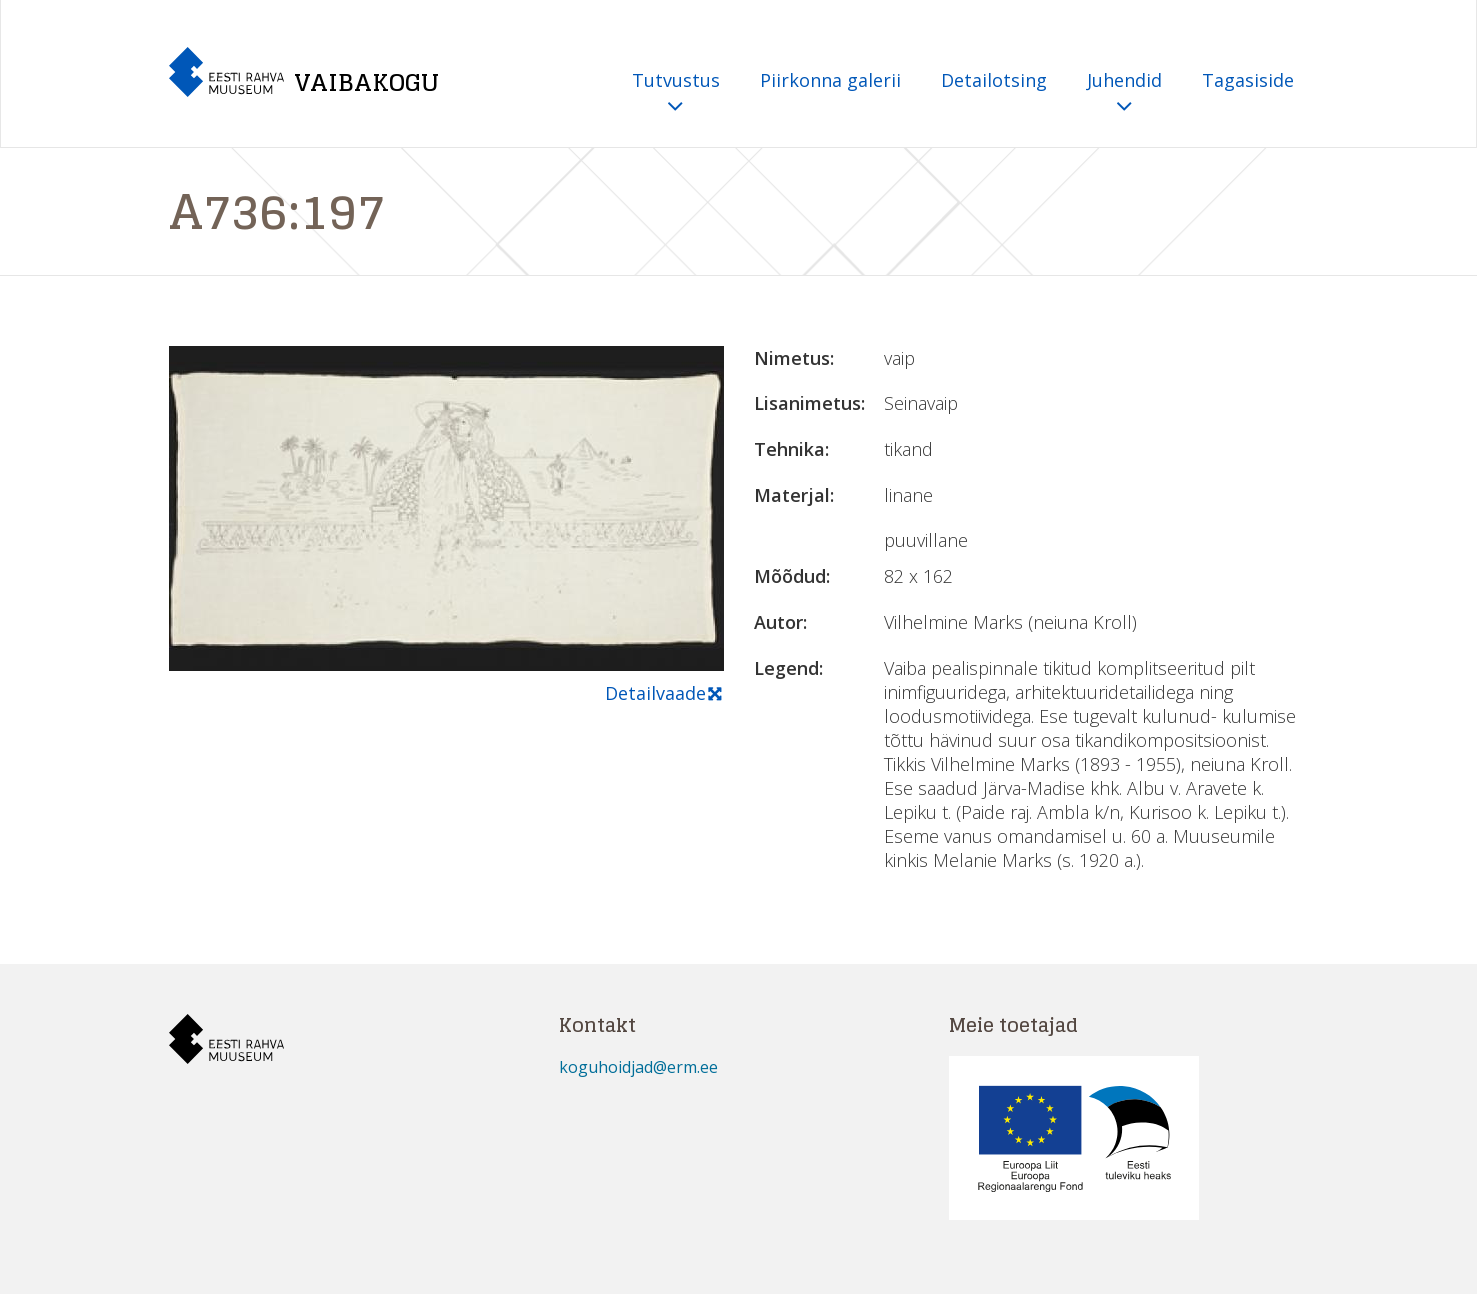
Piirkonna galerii (830, 80)
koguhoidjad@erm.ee (638, 1067)
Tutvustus (676, 93)
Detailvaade (664, 694)
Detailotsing (994, 80)
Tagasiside (1248, 80)
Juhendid (1124, 93)
